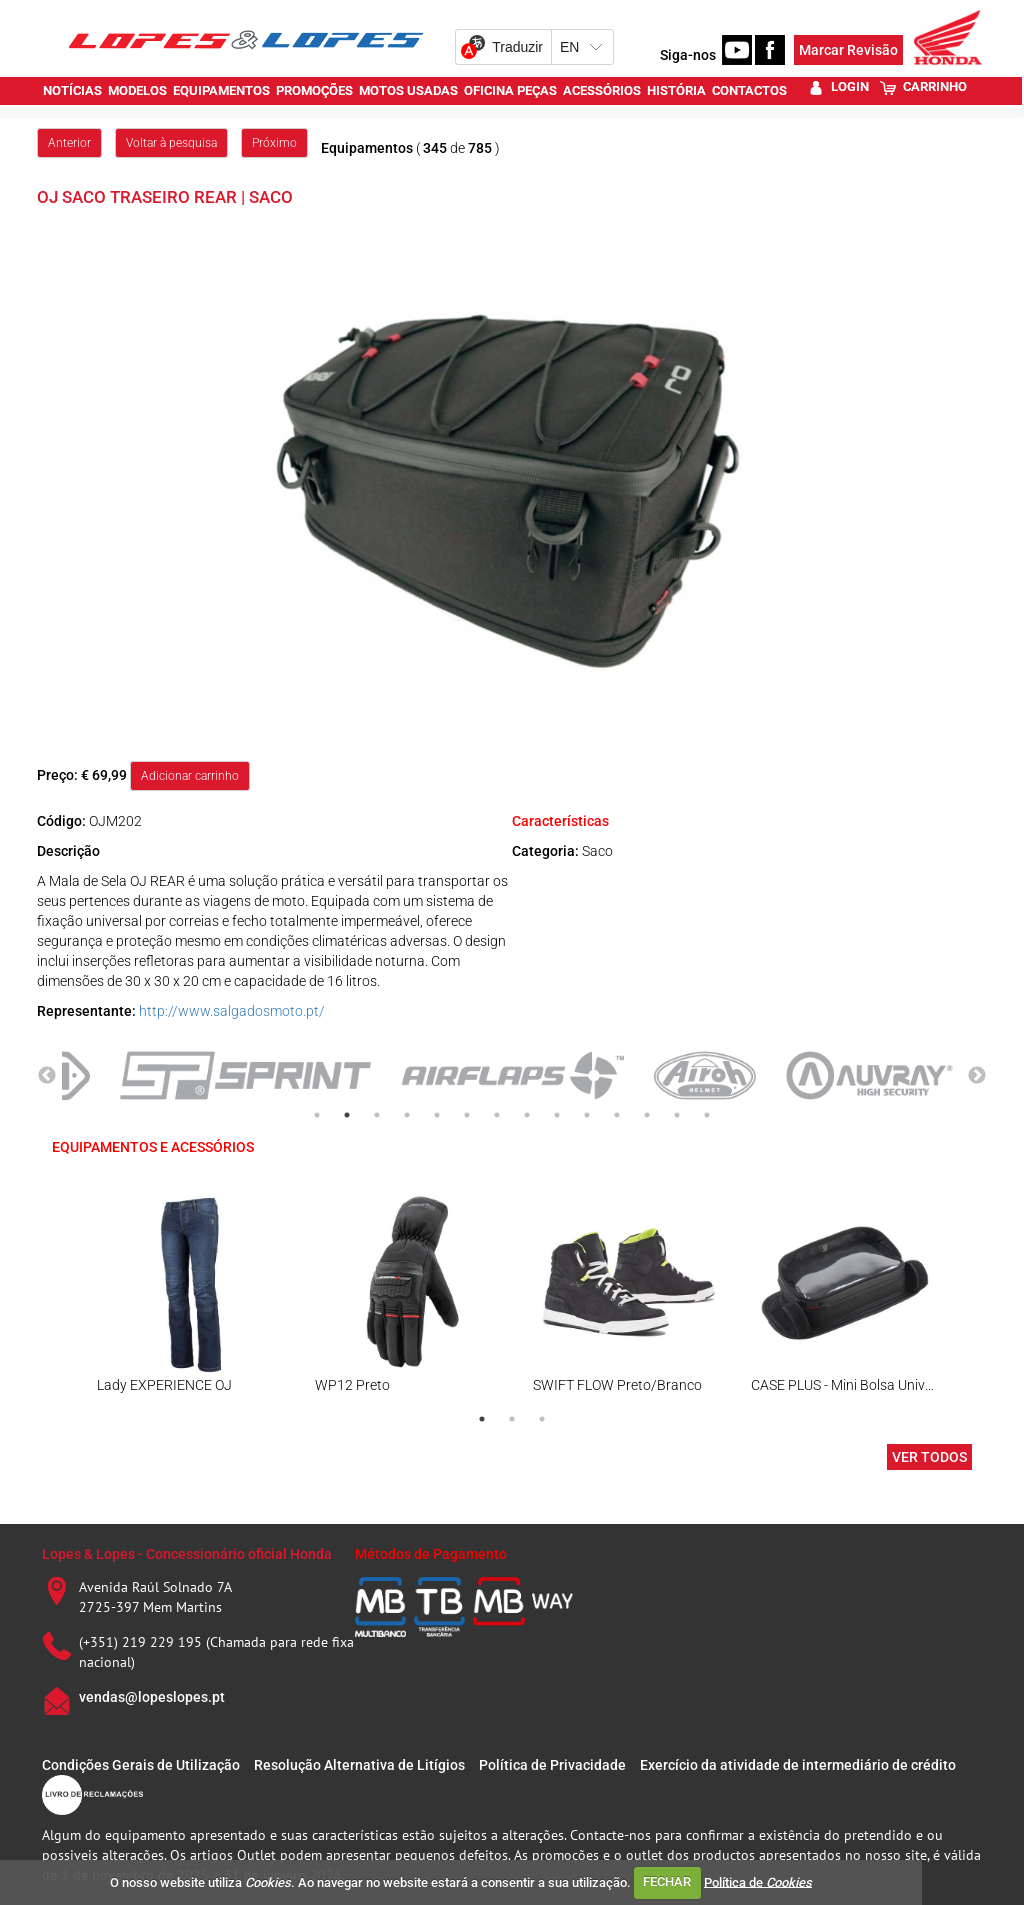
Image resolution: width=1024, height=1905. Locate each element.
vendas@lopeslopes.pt (152, 1697)
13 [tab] (677, 1115)
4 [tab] (407, 1115)
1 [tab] (317, 1115)
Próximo (274, 143)
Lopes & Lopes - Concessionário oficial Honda (187, 1554)
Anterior (69, 143)
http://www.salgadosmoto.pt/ (232, 1011)
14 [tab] (707, 1115)
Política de (758, 1881)
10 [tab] (587, 1115)
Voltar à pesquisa (171, 143)
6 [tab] (467, 1115)
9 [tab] (557, 1115)
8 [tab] (527, 1115)
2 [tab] (347, 1115)
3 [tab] (377, 1115)
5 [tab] (437, 1115)
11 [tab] (617, 1115)
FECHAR (667, 1881)
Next (977, 1076)
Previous (47, 1076)
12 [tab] (647, 1115)
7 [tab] (497, 1115)
